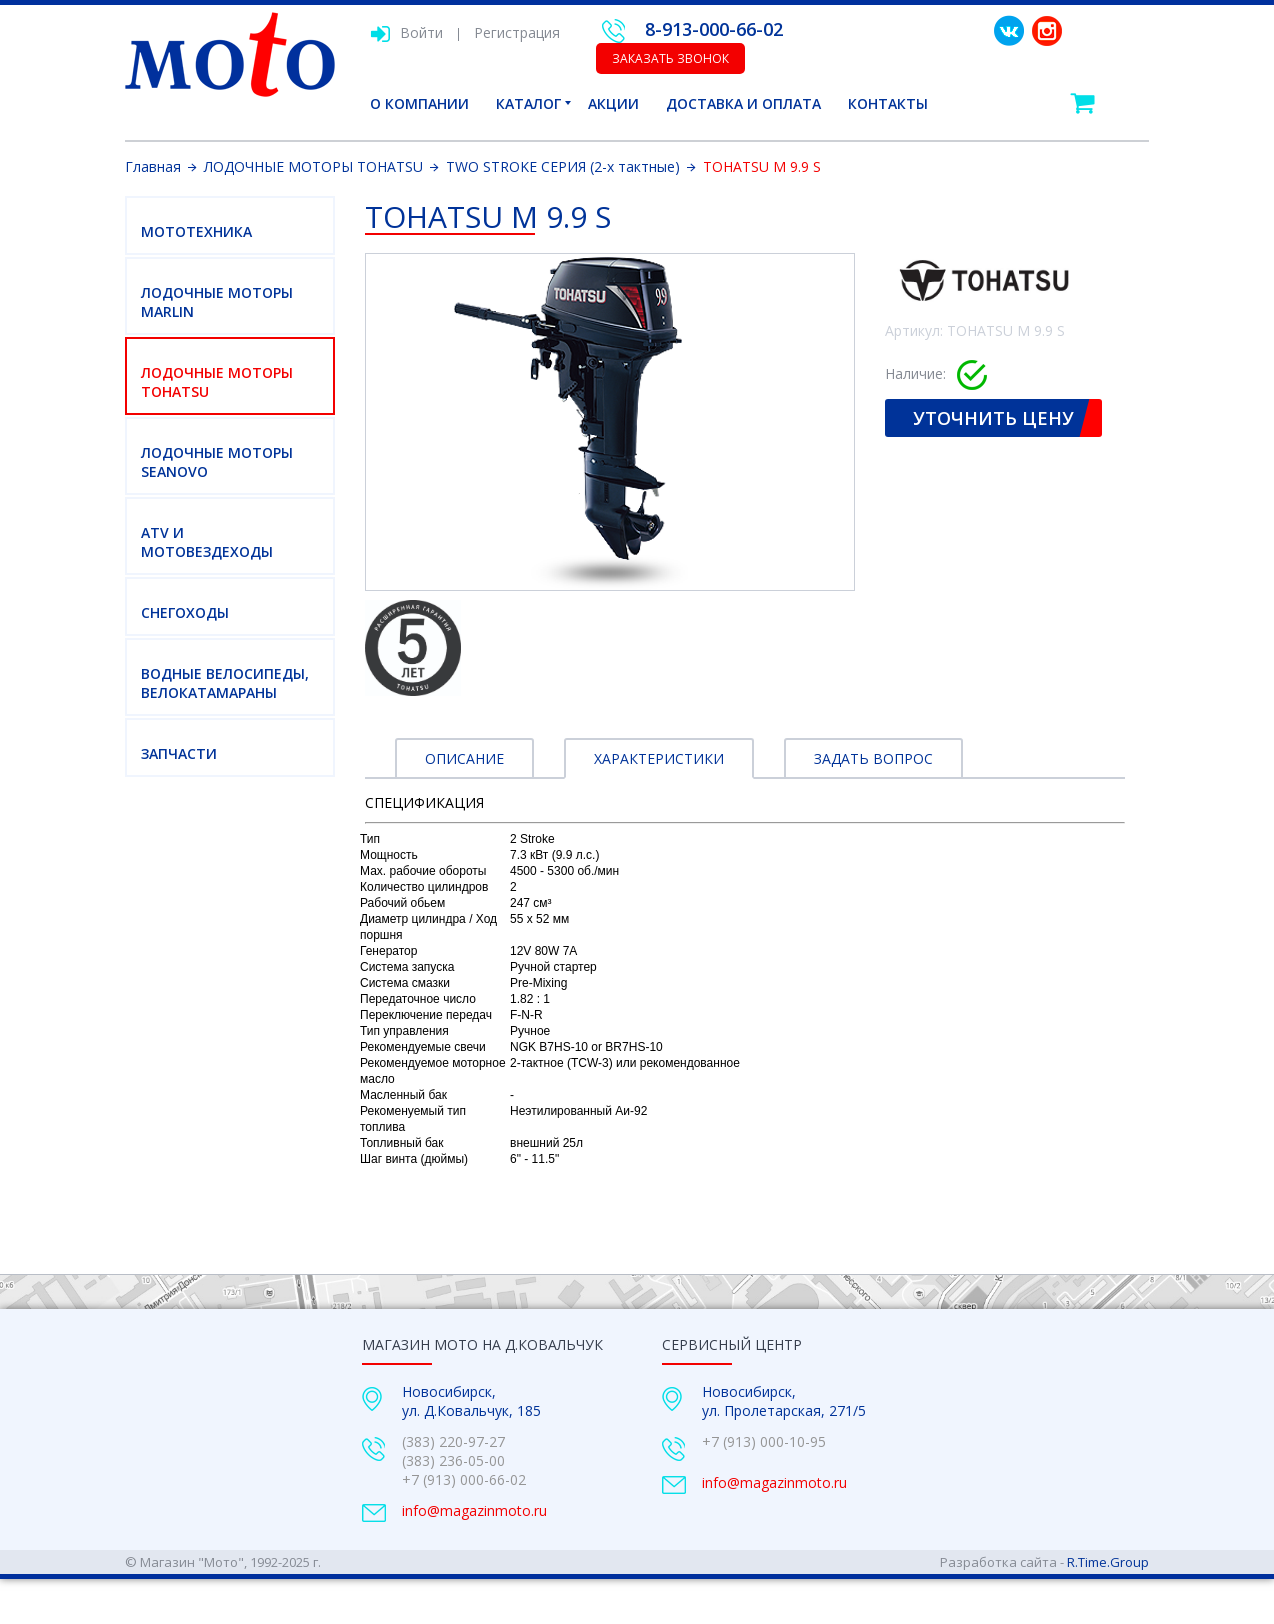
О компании (419, 103)
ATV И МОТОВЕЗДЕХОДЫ (207, 542)
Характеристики (659, 758)
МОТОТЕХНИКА (196, 231)
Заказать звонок (670, 58)
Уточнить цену (993, 418)
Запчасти (179, 753)
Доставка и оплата (743, 103)
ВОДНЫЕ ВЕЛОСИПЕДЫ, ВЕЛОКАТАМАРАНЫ (225, 683)
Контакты (888, 103)
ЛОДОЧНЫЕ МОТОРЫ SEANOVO (217, 462)
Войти (406, 32)
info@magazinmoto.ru (474, 1510)
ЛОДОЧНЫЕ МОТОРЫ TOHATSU (217, 382)
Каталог (528, 103)
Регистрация (517, 32)
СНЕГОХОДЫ (185, 612)
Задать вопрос (873, 758)
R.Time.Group (1108, 1562)
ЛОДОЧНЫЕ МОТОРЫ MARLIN (217, 302)
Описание (464, 758)
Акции (613, 103)
